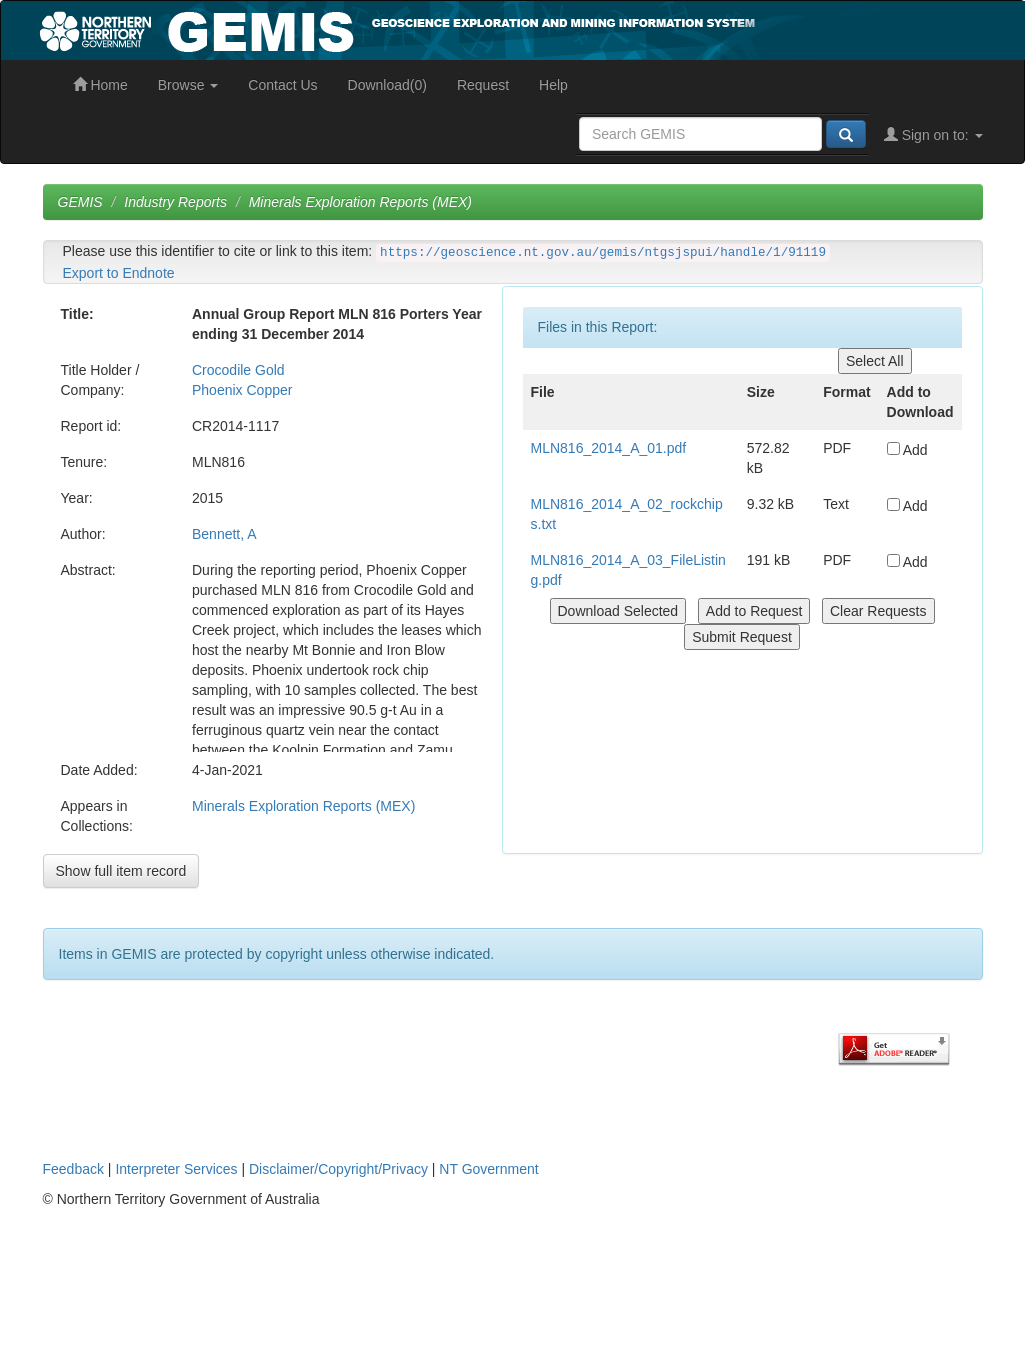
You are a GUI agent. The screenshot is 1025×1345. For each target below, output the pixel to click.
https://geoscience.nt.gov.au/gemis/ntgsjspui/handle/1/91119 (603, 253)
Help (553, 85)
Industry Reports (175, 202)
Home (100, 85)
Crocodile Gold (238, 370)
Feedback (73, 1169)
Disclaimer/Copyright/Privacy (338, 1169)
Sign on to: (933, 135)
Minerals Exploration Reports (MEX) (360, 202)
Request (483, 85)
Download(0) (387, 85)
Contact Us (282, 85)
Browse (188, 85)
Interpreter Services (176, 1169)
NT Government (488, 1169)
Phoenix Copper (242, 390)
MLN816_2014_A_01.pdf (609, 448)
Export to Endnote (119, 273)
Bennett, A (224, 534)
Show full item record (121, 871)
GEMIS (80, 202)
